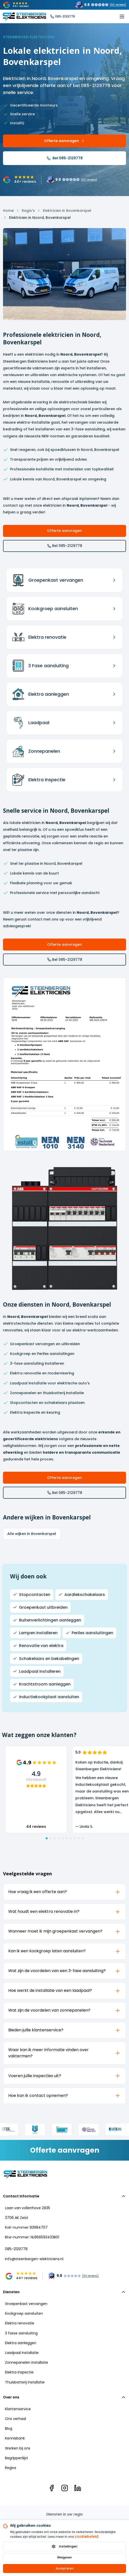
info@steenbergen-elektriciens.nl (34, 2258)
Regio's (28, 210)
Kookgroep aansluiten (24, 2313)
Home (8, 210)
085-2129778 (16, 2248)
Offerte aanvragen (64, 140)
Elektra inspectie (19, 2372)
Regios (10, 2467)
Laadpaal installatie (22, 2352)
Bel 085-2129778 (65, 158)
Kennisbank (15, 2438)
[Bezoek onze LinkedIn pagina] (77, 2487)
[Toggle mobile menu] (122, 17)
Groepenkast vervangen (26, 2303)
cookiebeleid (86, 2536)
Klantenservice (18, 2408)
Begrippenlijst (16, 2457)
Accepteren (65, 2568)
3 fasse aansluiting (21, 2333)
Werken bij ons (17, 2448)
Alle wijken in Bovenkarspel (31, 1533)
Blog (8, 2428)
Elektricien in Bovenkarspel (67, 210)
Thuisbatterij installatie (25, 2382)
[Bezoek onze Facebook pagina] (51, 2487)
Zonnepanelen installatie (26, 2362)
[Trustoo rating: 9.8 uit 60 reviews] (100, 4)
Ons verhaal (15, 2418)
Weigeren (64, 2557)
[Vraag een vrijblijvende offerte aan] (64, 531)
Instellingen (64, 2546)
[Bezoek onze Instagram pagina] (64, 2487)
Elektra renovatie (19, 2323)
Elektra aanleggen (20, 2342)
